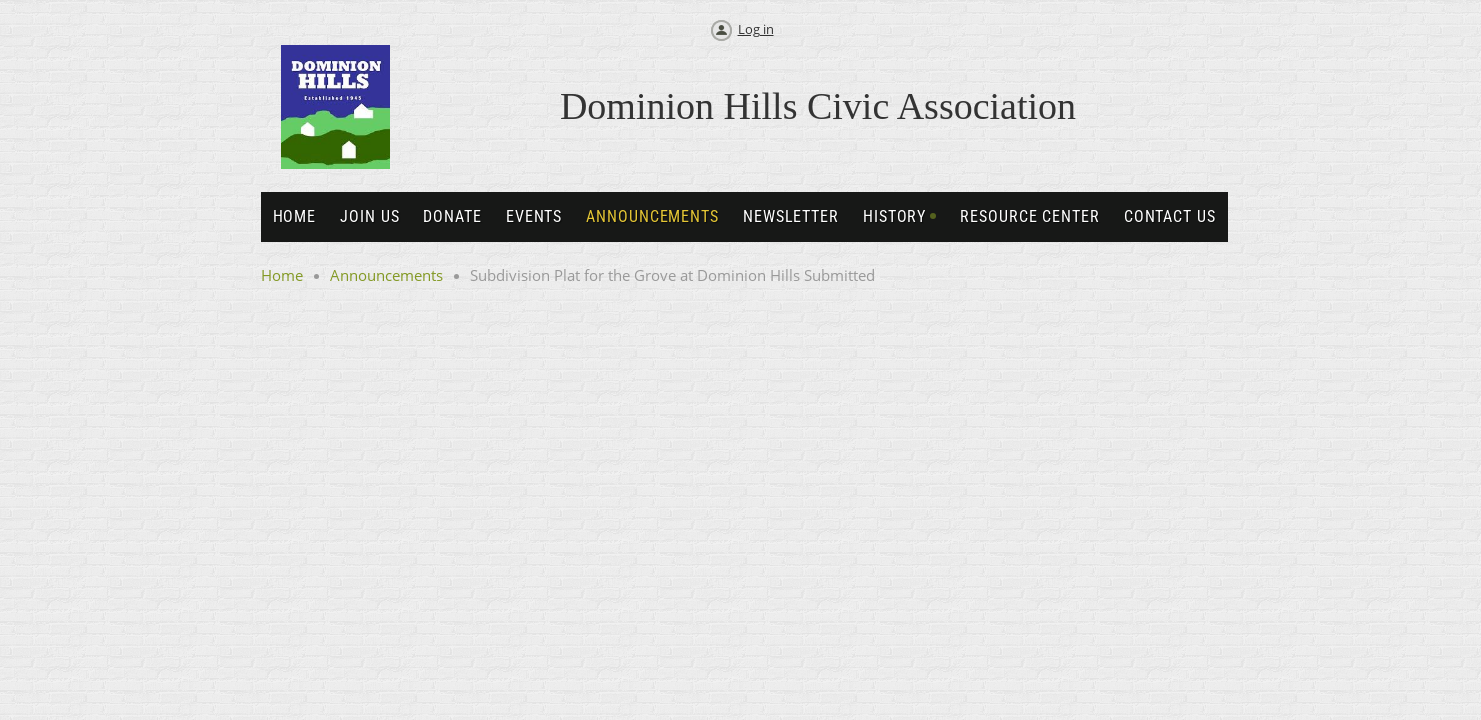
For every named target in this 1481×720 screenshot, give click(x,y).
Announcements (386, 275)
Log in (756, 29)
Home (282, 275)
